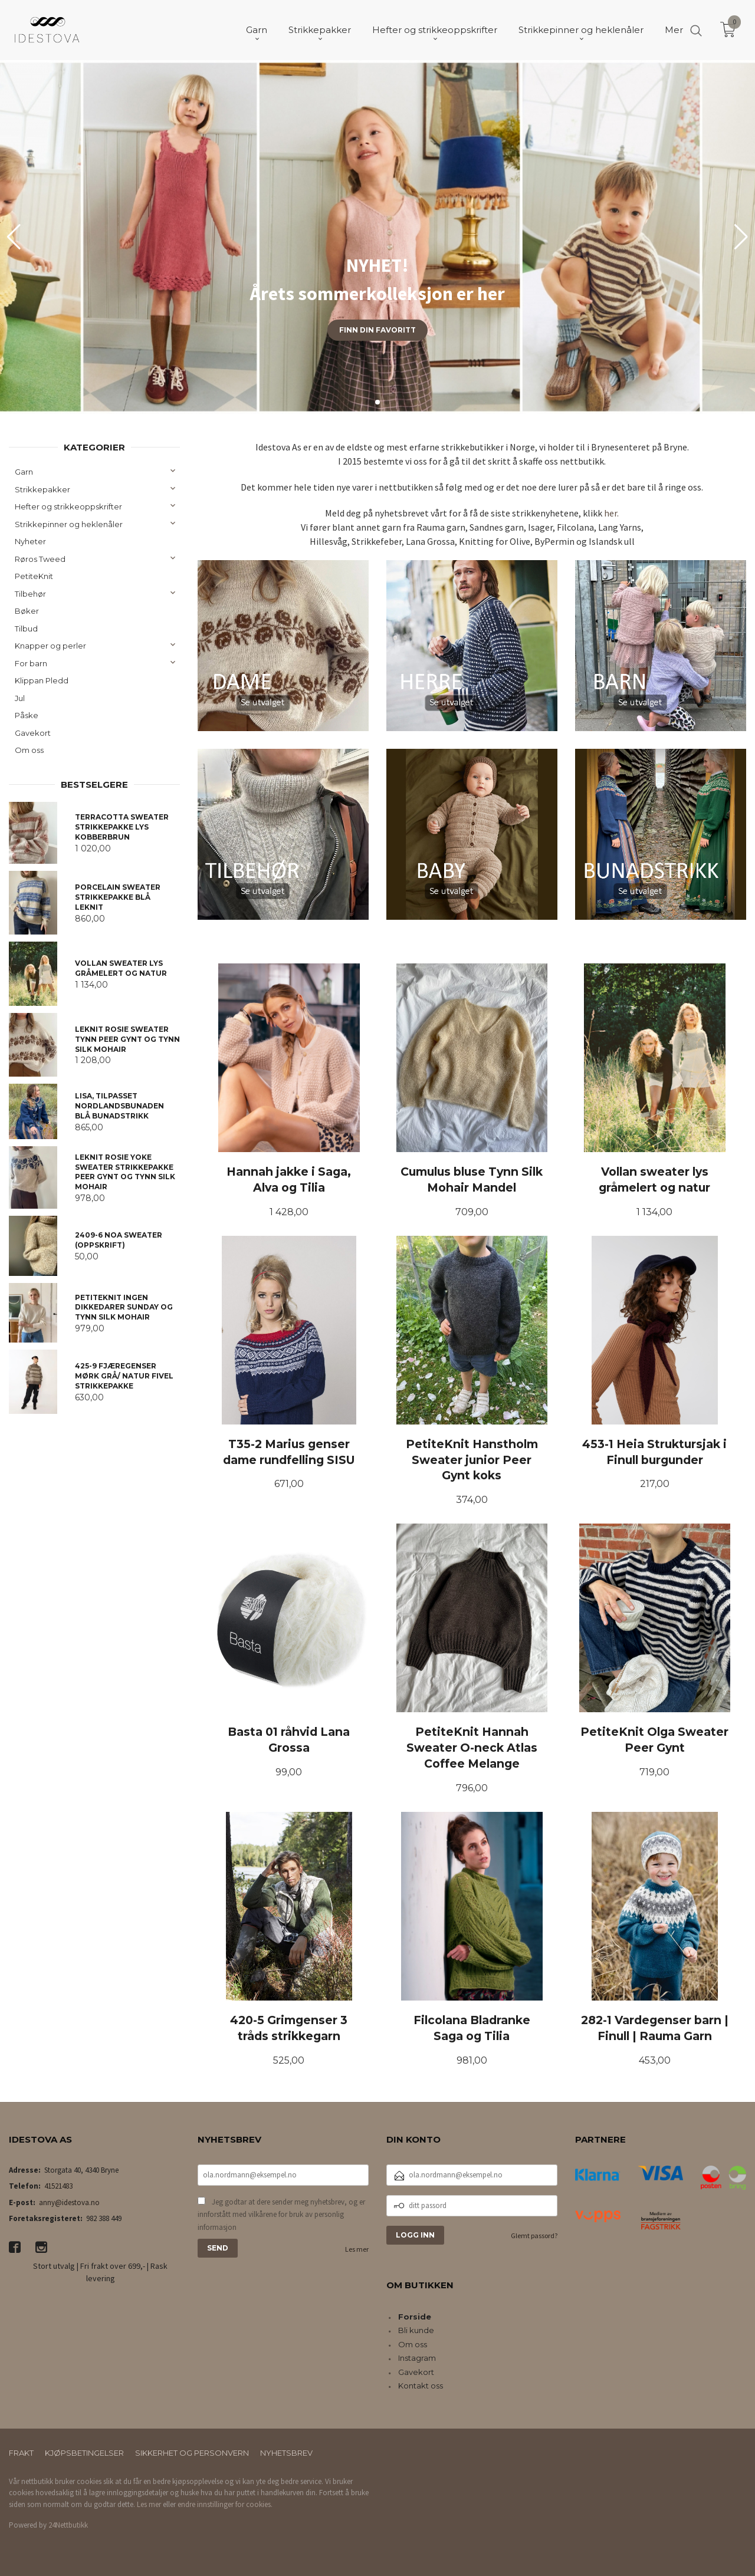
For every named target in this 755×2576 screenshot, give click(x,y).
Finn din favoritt (377, 329)
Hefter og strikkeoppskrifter (68, 506)
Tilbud (26, 628)
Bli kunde (416, 2330)
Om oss (29, 750)
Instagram (417, 2358)
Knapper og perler (50, 645)
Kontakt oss (420, 2385)
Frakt (21, 2452)
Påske (26, 715)
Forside (414, 2316)
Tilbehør (30, 593)
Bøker (27, 611)
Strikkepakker (42, 489)
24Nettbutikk (68, 2525)
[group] (377, 237)
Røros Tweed (40, 559)
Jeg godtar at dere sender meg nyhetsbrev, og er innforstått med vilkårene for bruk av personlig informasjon (281, 2214)
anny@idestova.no (69, 2202)
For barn (31, 663)
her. (611, 513)
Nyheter (30, 541)
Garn (24, 471)
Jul (20, 698)
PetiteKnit (34, 576)
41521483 (58, 2186)
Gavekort (33, 733)
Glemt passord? (534, 2235)
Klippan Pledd (41, 680)
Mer (674, 29)
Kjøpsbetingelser (84, 2452)
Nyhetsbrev (286, 2452)
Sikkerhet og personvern (192, 2452)
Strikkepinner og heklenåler (69, 524)
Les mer (357, 2249)
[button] (741, 237)
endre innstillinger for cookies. (225, 2504)
